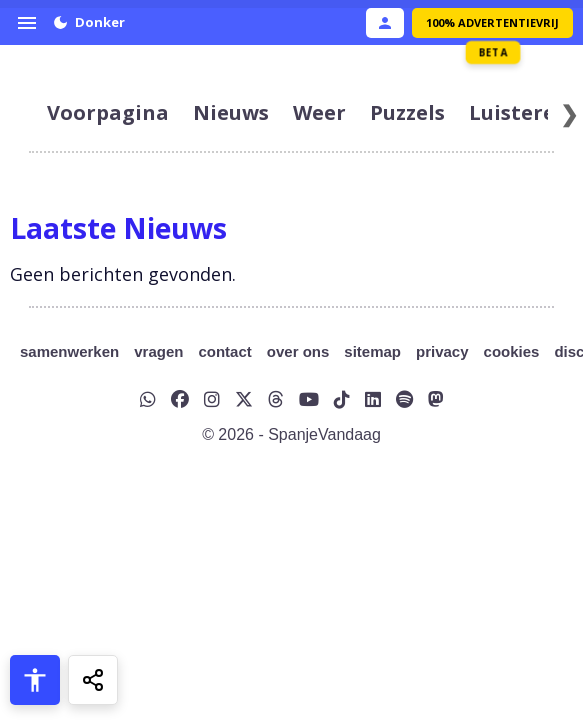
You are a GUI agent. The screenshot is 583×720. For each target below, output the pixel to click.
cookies (512, 351)
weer (319, 112)
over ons (298, 351)
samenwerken (69, 351)
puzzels (407, 112)
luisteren (519, 112)
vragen (158, 351)
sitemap (372, 351)
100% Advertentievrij (492, 22)
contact (224, 351)
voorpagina (108, 112)
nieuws (231, 112)
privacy (442, 351)
